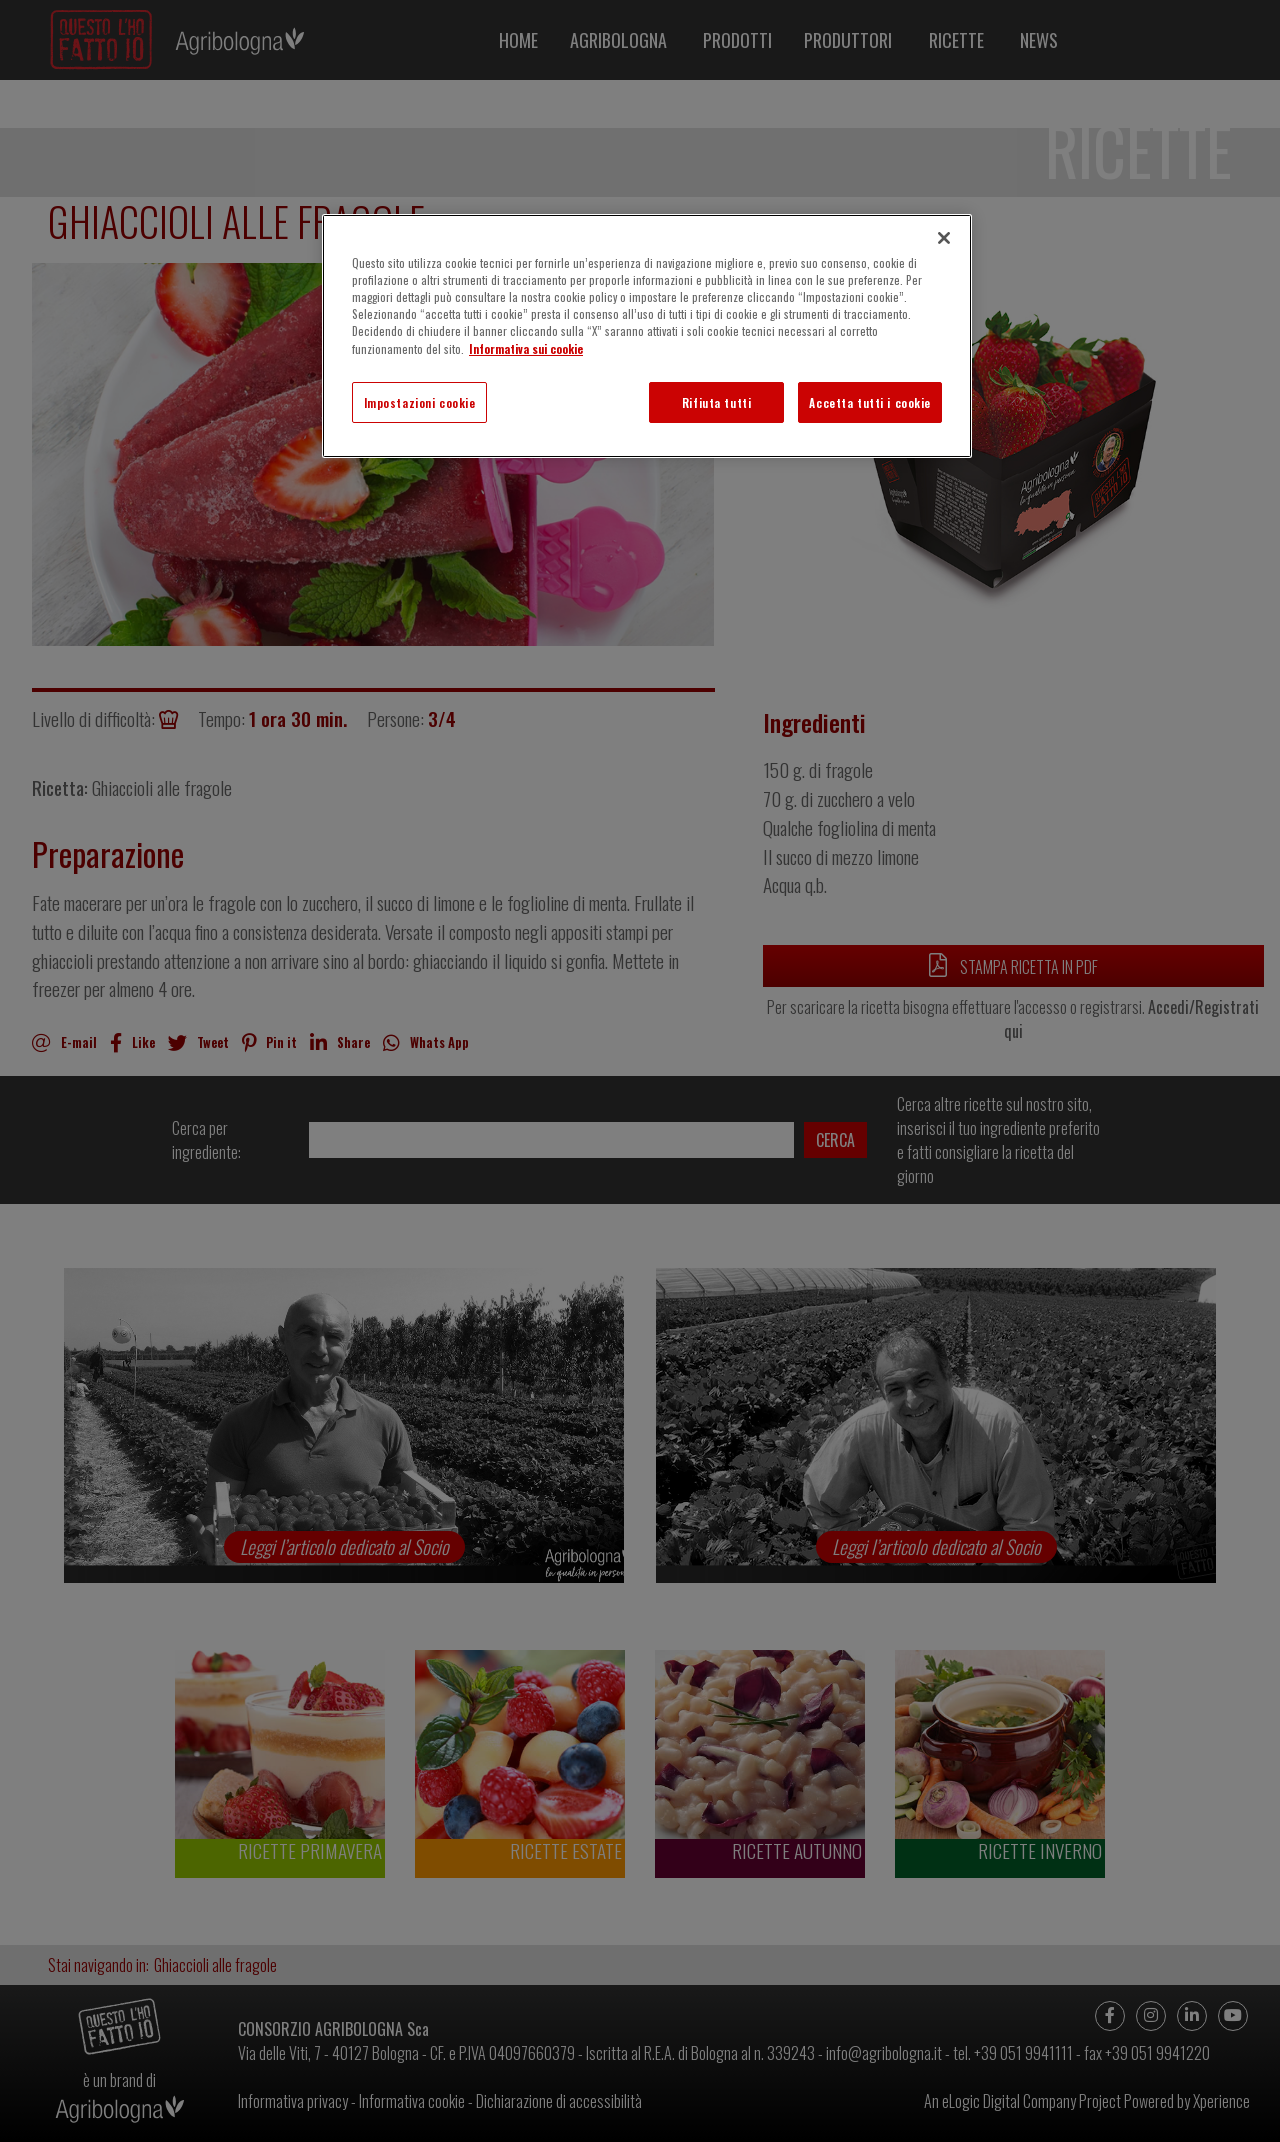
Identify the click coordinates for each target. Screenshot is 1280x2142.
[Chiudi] (944, 238)
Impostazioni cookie (420, 402)
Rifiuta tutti (716, 402)
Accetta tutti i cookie (870, 402)
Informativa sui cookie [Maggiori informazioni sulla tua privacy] (526, 348)
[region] (647, 336)
